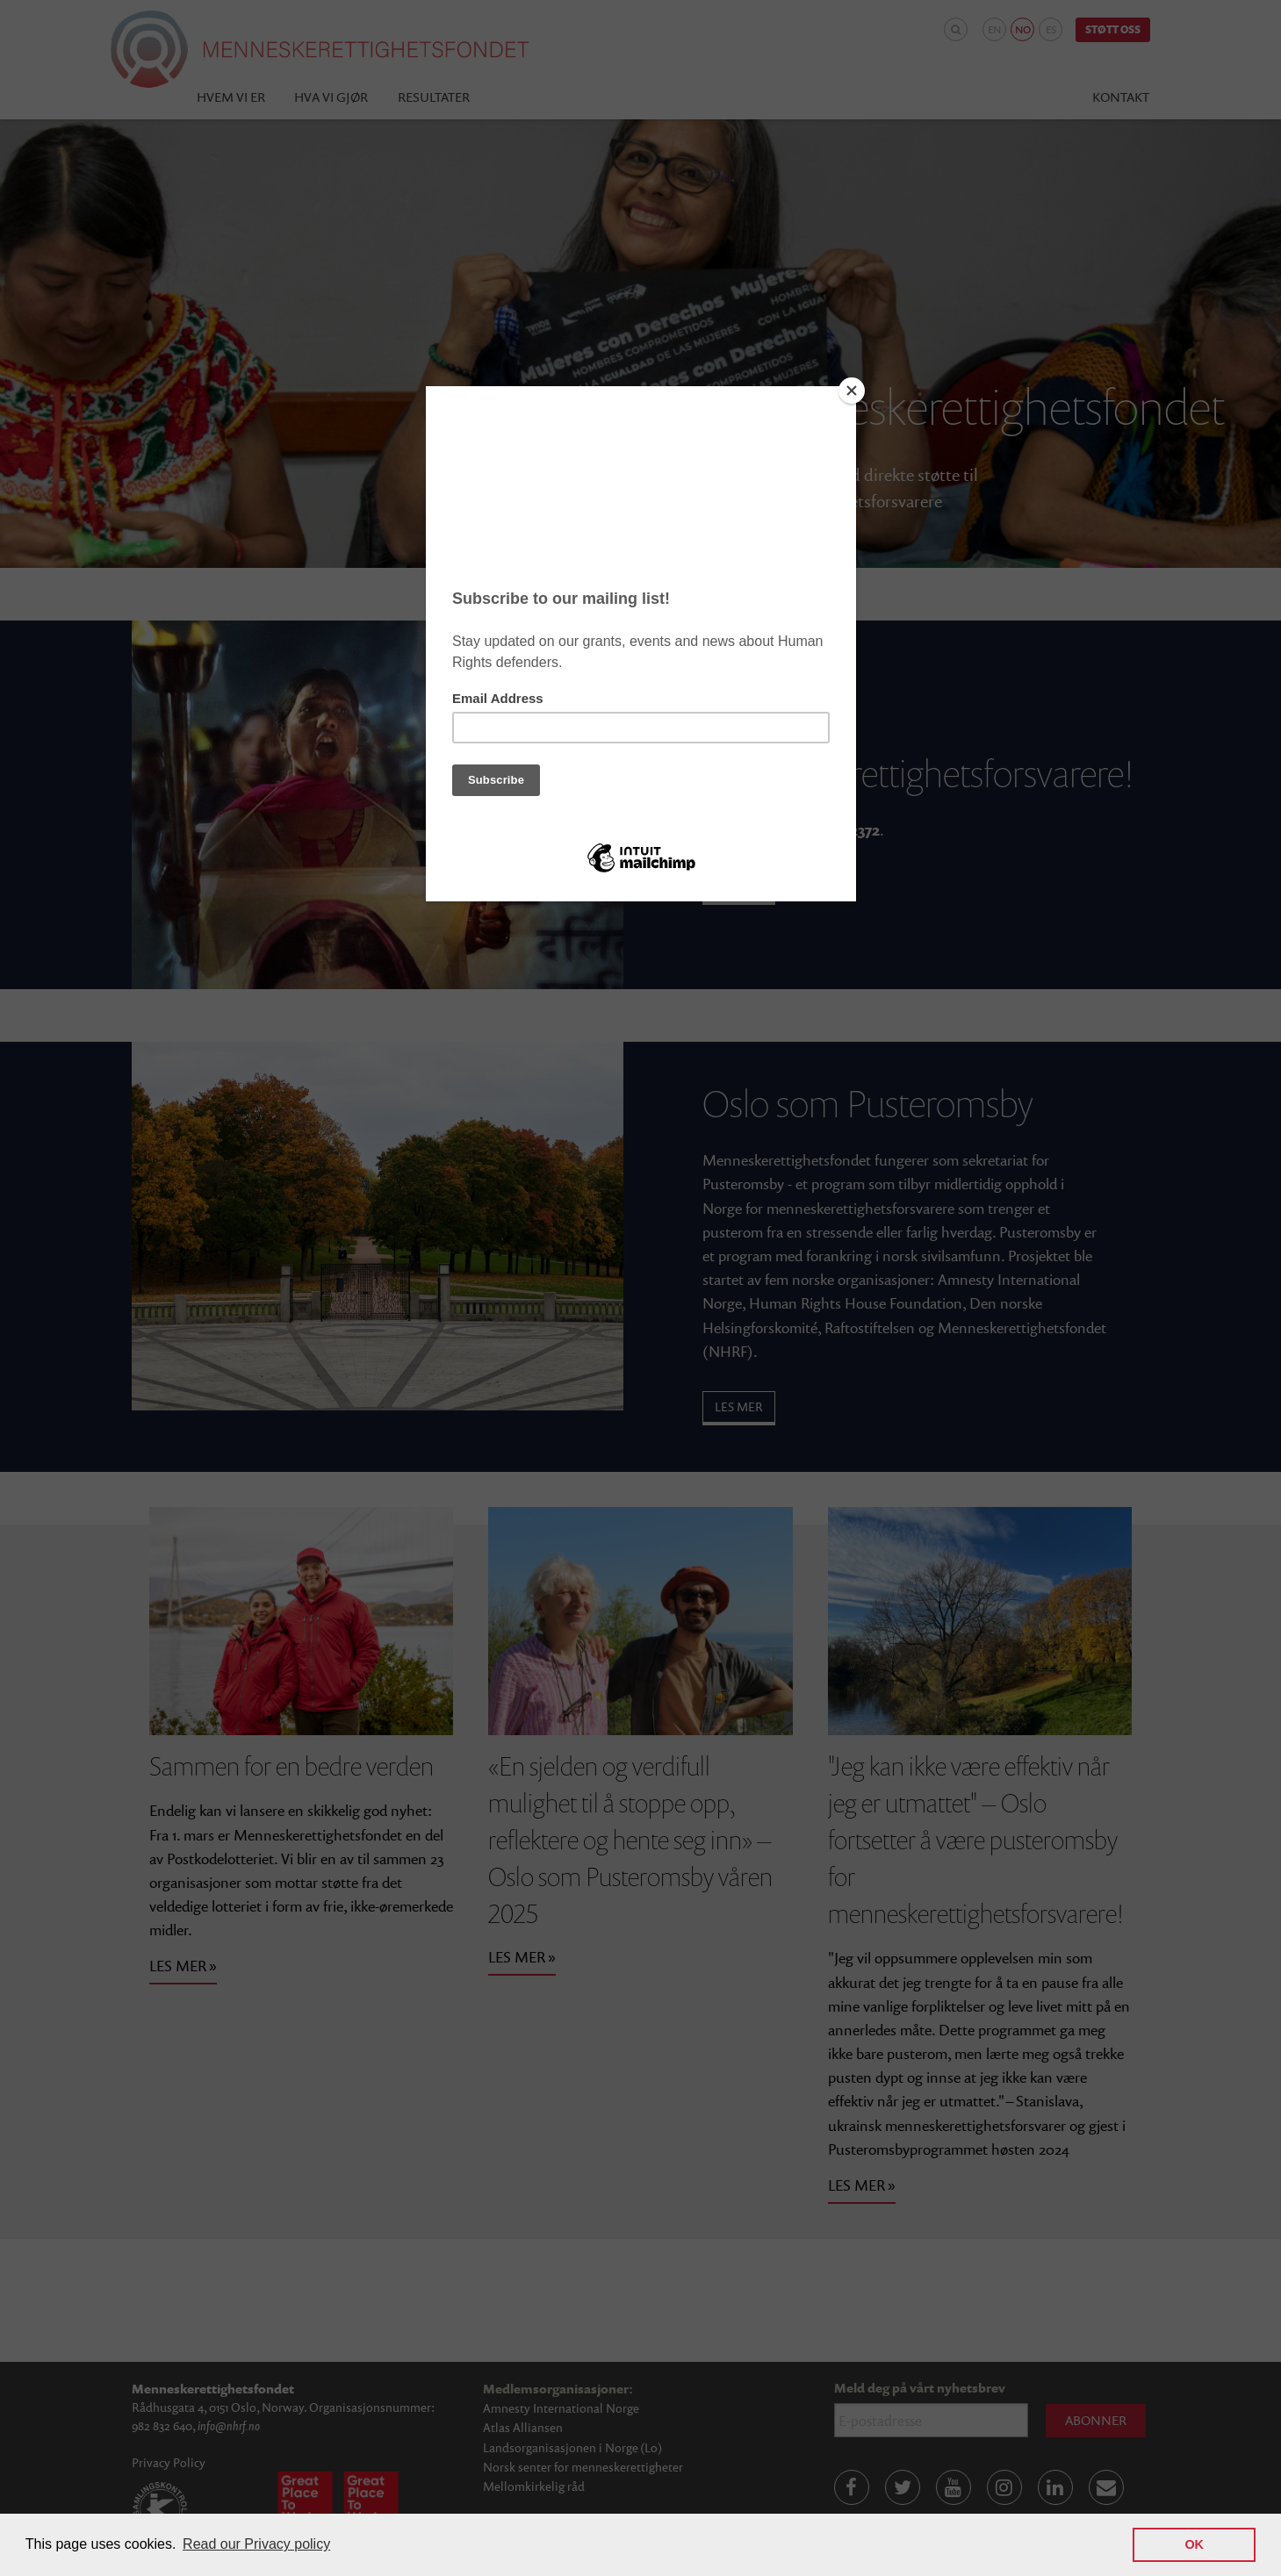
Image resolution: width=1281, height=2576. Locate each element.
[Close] (851, 390)
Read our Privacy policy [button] (256, 2544)
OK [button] (1194, 2544)
